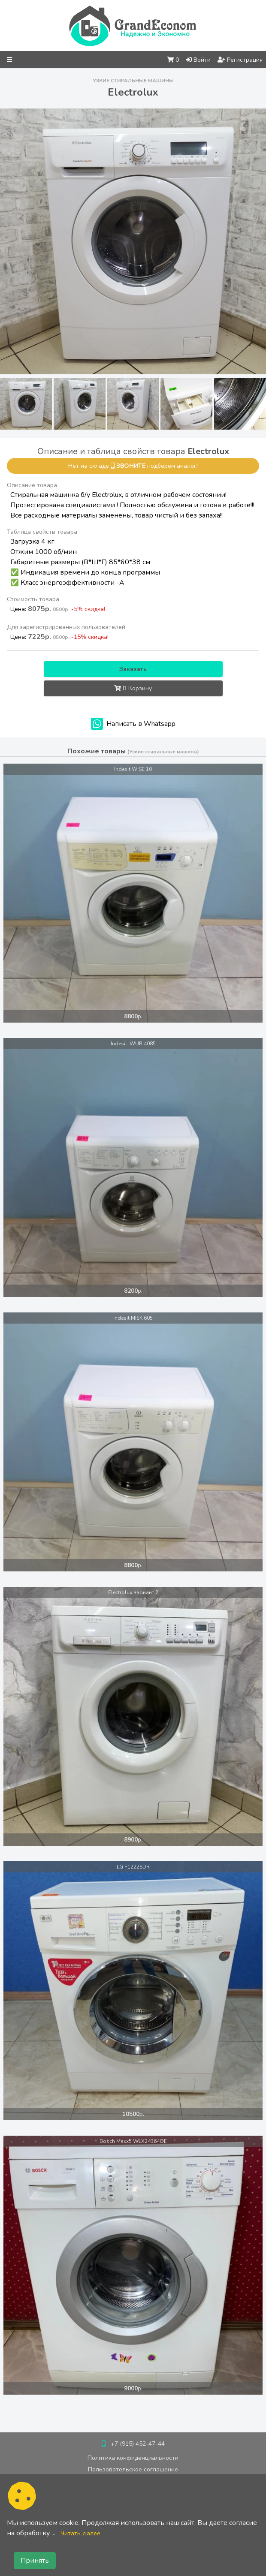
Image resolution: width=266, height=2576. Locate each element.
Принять (35, 2560)
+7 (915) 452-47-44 (138, 2444)
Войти (198, 60)
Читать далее (80, 2533)
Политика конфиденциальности (133, 2458)
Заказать (133, 669)
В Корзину (133, 688)
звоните (130, 466)
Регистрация (240, 60)
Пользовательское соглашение (133, 2469)
